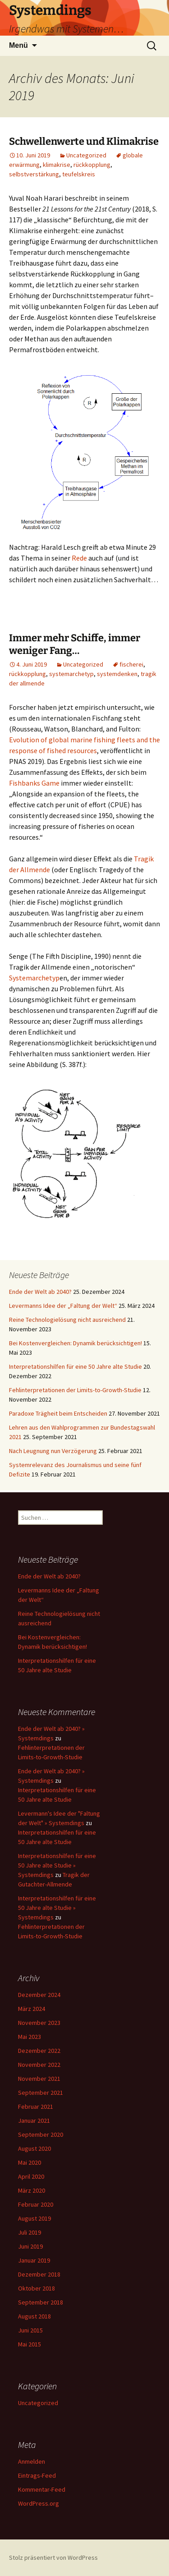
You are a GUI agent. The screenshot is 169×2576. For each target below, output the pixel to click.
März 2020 (31, 2190)
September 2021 (40, 2092)
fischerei (131, 664)
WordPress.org (38, 2503)
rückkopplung (91, 165)
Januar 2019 (34, 2260)
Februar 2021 (35, 2106)
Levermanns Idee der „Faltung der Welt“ (63, 1306)
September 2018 (40, 2302)
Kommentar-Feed (41, 2489)
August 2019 (34, 2218)
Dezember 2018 (39, 2274)
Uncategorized (86, 155)
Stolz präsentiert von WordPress (53, 2557)
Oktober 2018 (36, 2288)
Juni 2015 (30, 2330)
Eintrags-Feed (37, 2475)
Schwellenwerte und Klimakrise (84, 141)
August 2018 (34, 2316)
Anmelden (31, 2461)
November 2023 (39, 2023)
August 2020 (34, 2148)
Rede (79, 557)
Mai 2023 (29, 2037)
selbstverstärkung (34, 174)
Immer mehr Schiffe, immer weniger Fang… (74, 644)
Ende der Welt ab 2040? (40, 1292)
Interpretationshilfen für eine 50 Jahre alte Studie (75, 1366)
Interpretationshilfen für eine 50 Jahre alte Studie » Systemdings (57, 1865)
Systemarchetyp (34, 977)
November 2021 (39, 2079)
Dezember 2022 (39, 2051)
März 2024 (31, 2009)
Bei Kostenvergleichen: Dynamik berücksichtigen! (75, 1343)
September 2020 (40, 2134)
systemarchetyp (71, 674)
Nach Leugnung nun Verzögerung (53, 1451)
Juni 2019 (30, 2246)
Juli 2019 (29, 2232)
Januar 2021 (34, 2120)
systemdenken (117, 674)
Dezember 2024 (39, 1995)
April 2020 (31, 2176)
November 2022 (39, 2065)
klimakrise (56, 165)
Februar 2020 (35, 2204)
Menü (18, 45)
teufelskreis (78, 174)
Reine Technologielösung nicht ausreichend (67, 1320)
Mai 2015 (29, 2344)
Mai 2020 (29, 2162)
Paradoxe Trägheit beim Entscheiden (58, 1413)
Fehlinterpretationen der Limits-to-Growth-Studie (75, 1390)
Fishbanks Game (34, 782)
